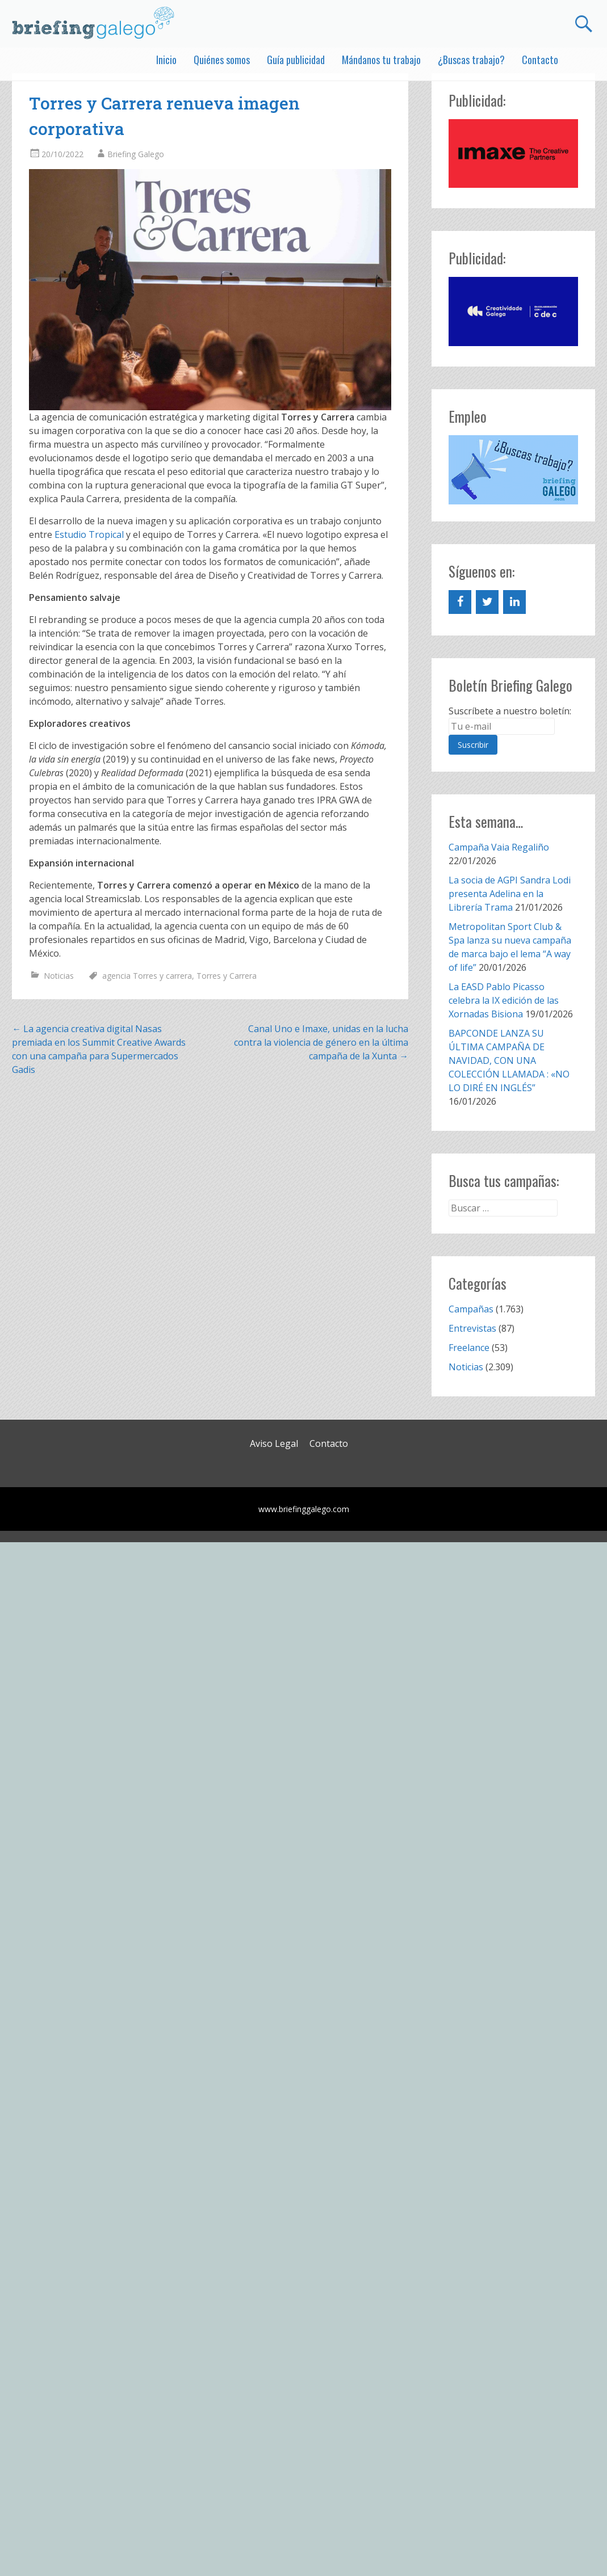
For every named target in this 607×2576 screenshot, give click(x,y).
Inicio (166, 59)
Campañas (471, 1309)
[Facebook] (460, 602)
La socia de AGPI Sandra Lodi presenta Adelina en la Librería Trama (510, 894)
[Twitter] (487, 602)
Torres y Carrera (226, 975)
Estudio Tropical (89, 534)
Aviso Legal (274, 1443)
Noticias (59, 975)
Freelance (469, 1347)
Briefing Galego (135, 154)
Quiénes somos (222, 59)
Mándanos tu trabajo (381, 59)
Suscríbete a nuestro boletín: (510, 711)
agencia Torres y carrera (147, 975)
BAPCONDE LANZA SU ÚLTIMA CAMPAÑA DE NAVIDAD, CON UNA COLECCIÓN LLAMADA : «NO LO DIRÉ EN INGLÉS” (509, 1060)
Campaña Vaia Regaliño (499, 847)
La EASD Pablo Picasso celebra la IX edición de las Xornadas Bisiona (504, 1000)
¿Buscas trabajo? (471, 59)
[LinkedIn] (514, 602)
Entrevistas (472, 1328)
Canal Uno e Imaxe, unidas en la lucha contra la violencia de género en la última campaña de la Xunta (321, 1042)
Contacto (540, 59)
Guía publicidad (296, 59)
